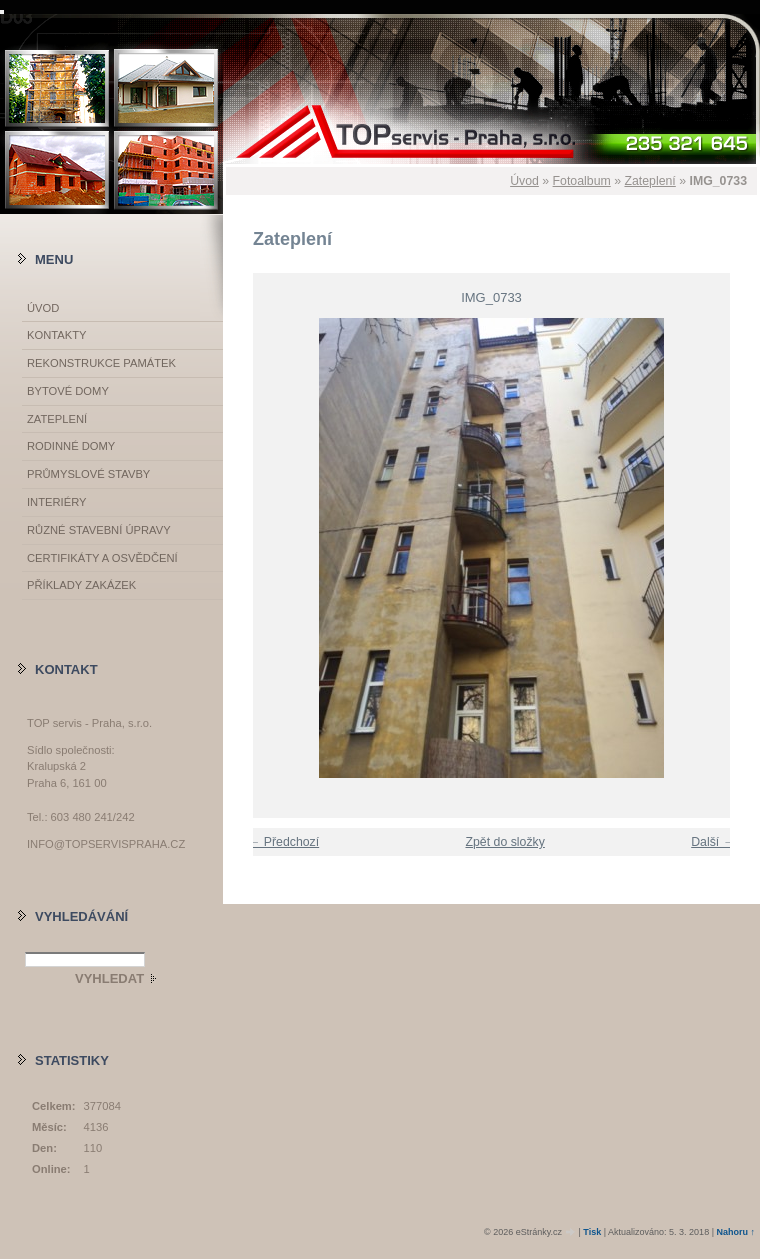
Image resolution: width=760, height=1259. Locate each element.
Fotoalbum (582, 181)
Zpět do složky (504, 842)
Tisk (592, 1232)
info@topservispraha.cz (106, 844)
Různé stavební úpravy (99, 530)
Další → (713, 842)
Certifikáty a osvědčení (102, 558)
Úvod (524, 181)
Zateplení (649, 181)
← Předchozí (283, 842)
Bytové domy (68, 391)
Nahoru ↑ (735, 1232)
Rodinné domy (71, 446)
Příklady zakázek (81, 585)
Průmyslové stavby (88, 474)
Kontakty (56, 335)
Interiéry (56, 502)
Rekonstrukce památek (101, 363)
